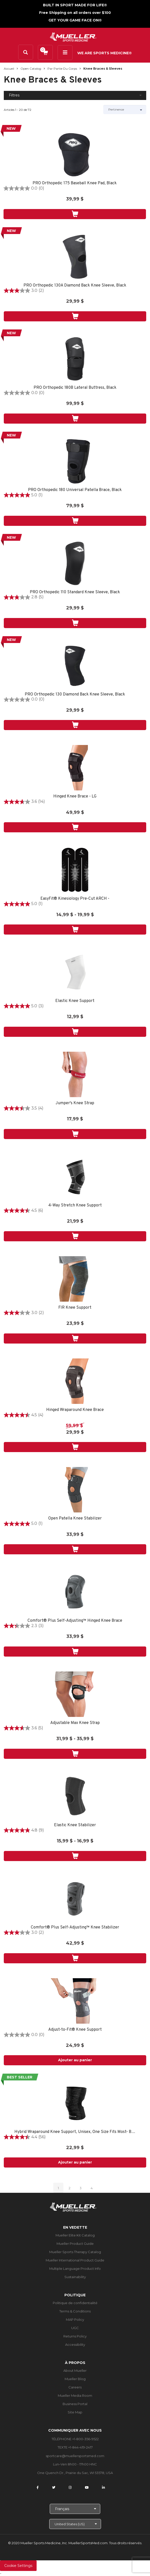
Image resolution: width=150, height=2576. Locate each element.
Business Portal (75, 2404)
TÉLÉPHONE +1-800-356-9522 (75, 2439)
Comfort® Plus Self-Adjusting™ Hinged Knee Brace (75, 1620)
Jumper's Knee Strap (75, 1103)
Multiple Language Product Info (75, 2268)
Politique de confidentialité (75, 2303)
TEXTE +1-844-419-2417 (75, 2447)
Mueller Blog (75, 2379)
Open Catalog (30, 68)
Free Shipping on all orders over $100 (75, 12)
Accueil (9, 68)
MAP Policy (75, 2319)
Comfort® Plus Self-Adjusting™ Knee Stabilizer (75, 1927)
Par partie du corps (62, 68)
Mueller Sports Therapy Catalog (75, 2252)
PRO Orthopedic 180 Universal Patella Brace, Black (75, 490)
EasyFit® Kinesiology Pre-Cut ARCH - (74, 898)
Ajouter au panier (75, 2060)
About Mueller (75, 2370)
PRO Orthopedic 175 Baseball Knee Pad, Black (75, 183)
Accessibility (75, 2344)
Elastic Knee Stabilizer (75, 1825)
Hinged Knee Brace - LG (74, 796)
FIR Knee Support (74, 1307)
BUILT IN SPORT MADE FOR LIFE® (75, 5)
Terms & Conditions (75, 2311)
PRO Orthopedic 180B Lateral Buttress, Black (75, 387)
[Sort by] (124, 109)
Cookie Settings (18, 2565)
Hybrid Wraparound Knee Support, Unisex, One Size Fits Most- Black (74, 2132)
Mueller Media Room (75, 2395)
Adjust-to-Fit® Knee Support (75, 2029)
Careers (75, 2387)
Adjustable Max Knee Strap (75, 1723)
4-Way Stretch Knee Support (75, 1205)
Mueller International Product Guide (75, 2260)
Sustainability (75, 2277)
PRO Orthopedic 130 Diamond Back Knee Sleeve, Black (75, 694)
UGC (75, 2328)
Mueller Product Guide (75, 2244)
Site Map (75, 2412)
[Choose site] (75, 2524)
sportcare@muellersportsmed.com (75, 2456)
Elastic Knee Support (74, 1001)
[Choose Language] (75, 2509)
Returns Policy (75, 2336)
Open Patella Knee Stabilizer (75, 1518)
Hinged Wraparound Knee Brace (75, 1410)
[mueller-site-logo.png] (73, 36)
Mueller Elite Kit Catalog (75, 2235)
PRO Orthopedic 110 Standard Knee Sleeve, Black (75, 592)
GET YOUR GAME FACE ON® (75, 20)
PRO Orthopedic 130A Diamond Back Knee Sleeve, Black (74, 285)
